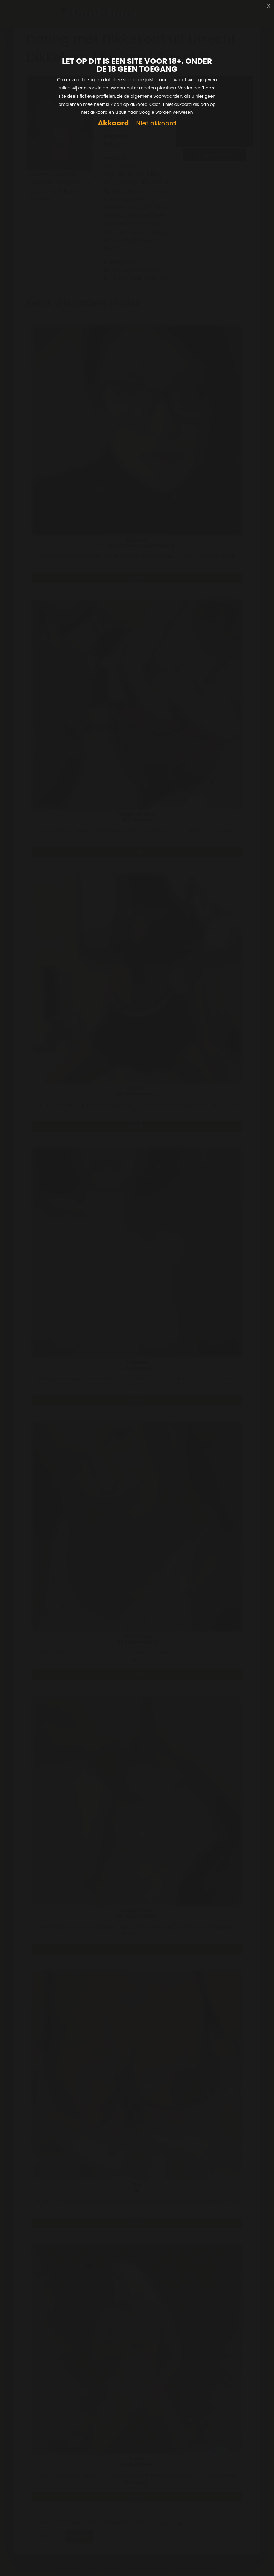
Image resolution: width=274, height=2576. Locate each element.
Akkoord (113, 123)
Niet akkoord (156, 123)
